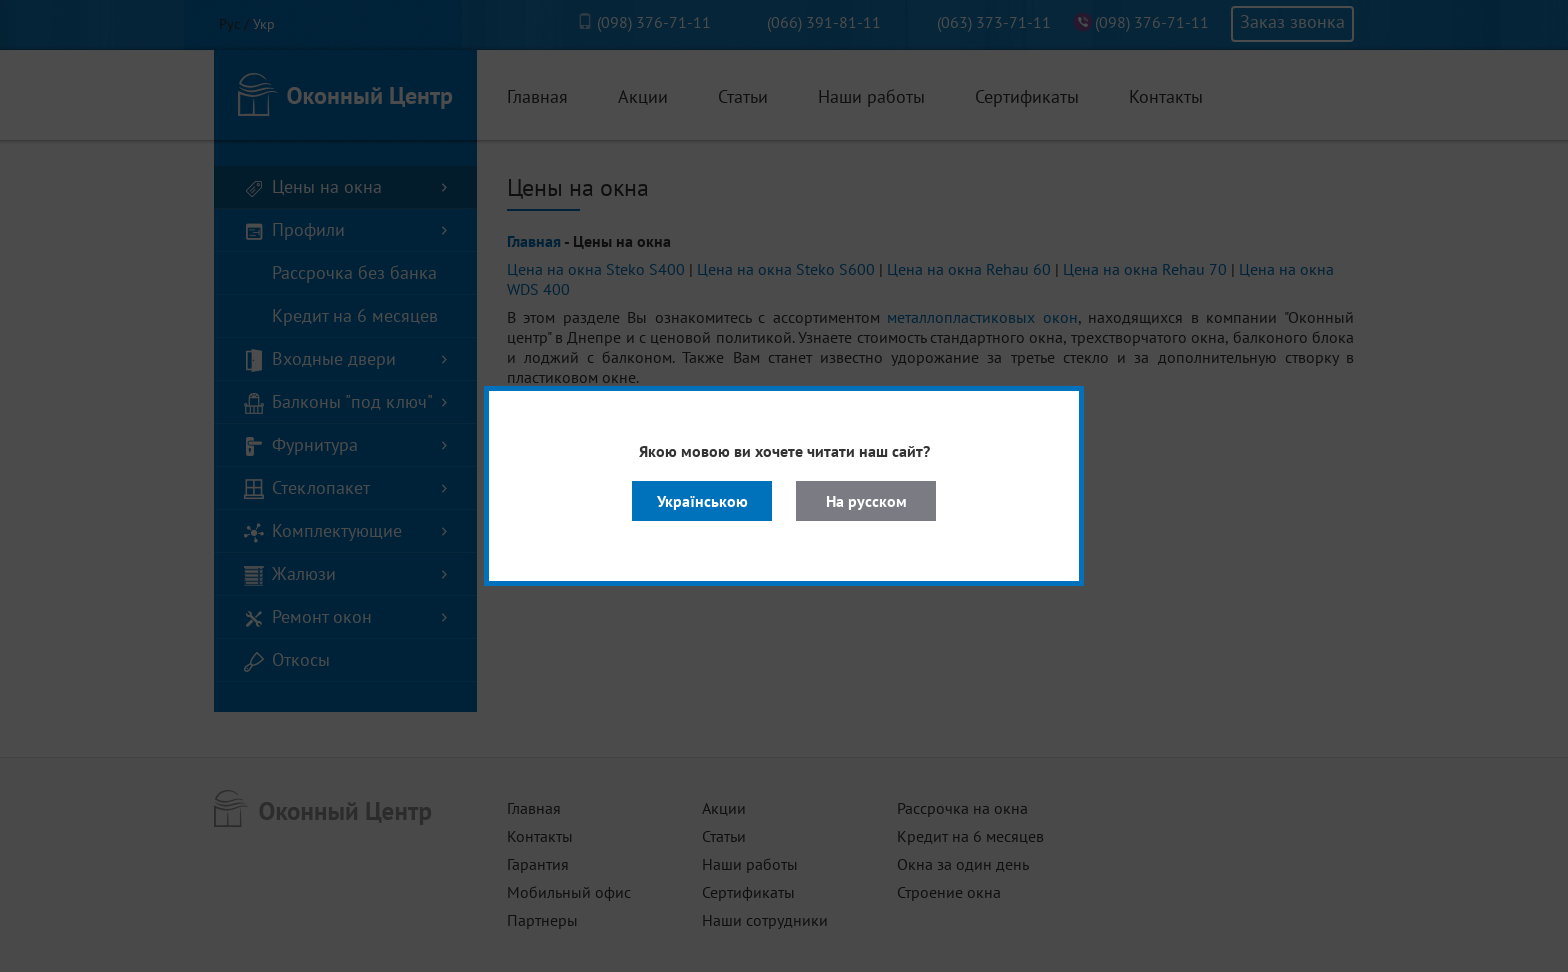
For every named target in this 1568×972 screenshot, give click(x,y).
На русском (866, 501)
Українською (702, 501)
